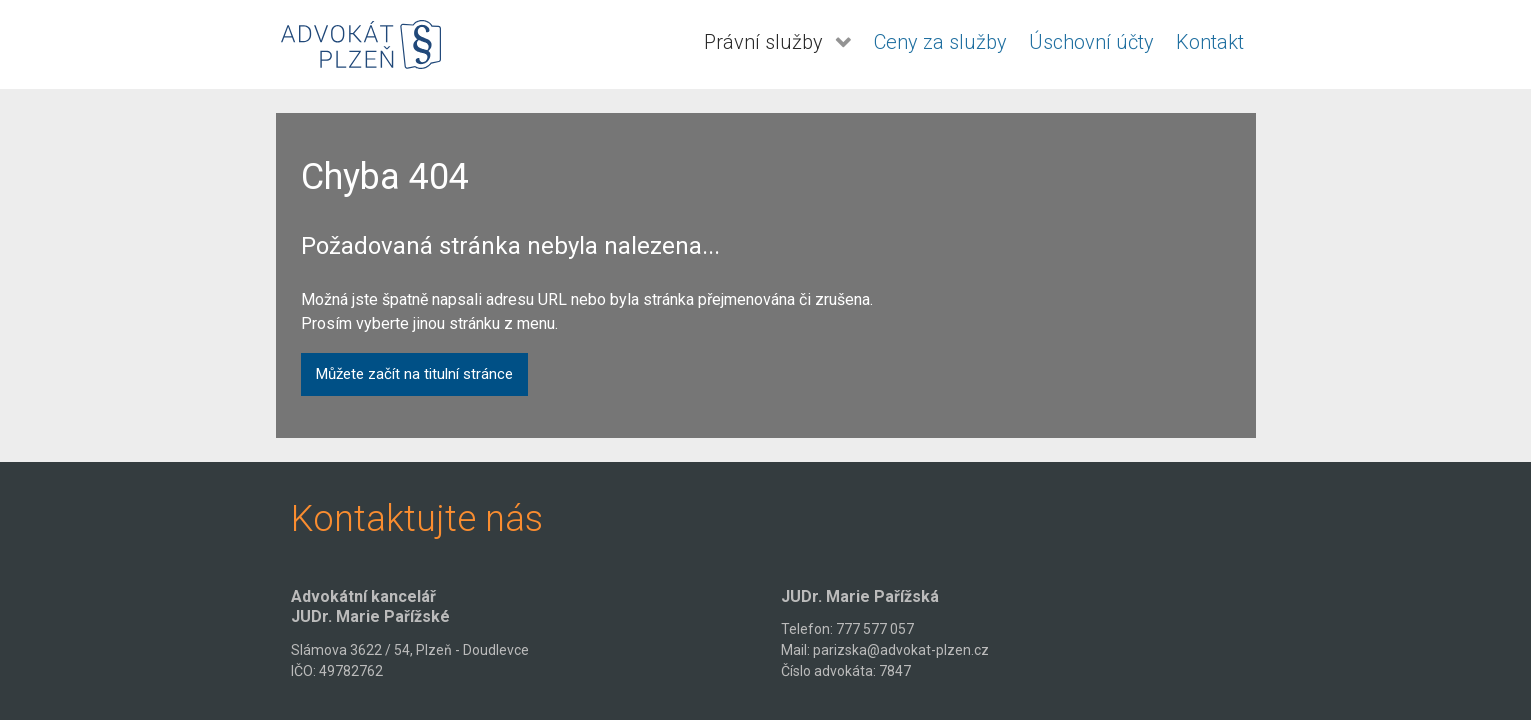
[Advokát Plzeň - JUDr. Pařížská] (361, 44)
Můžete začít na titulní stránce (414, 374)
